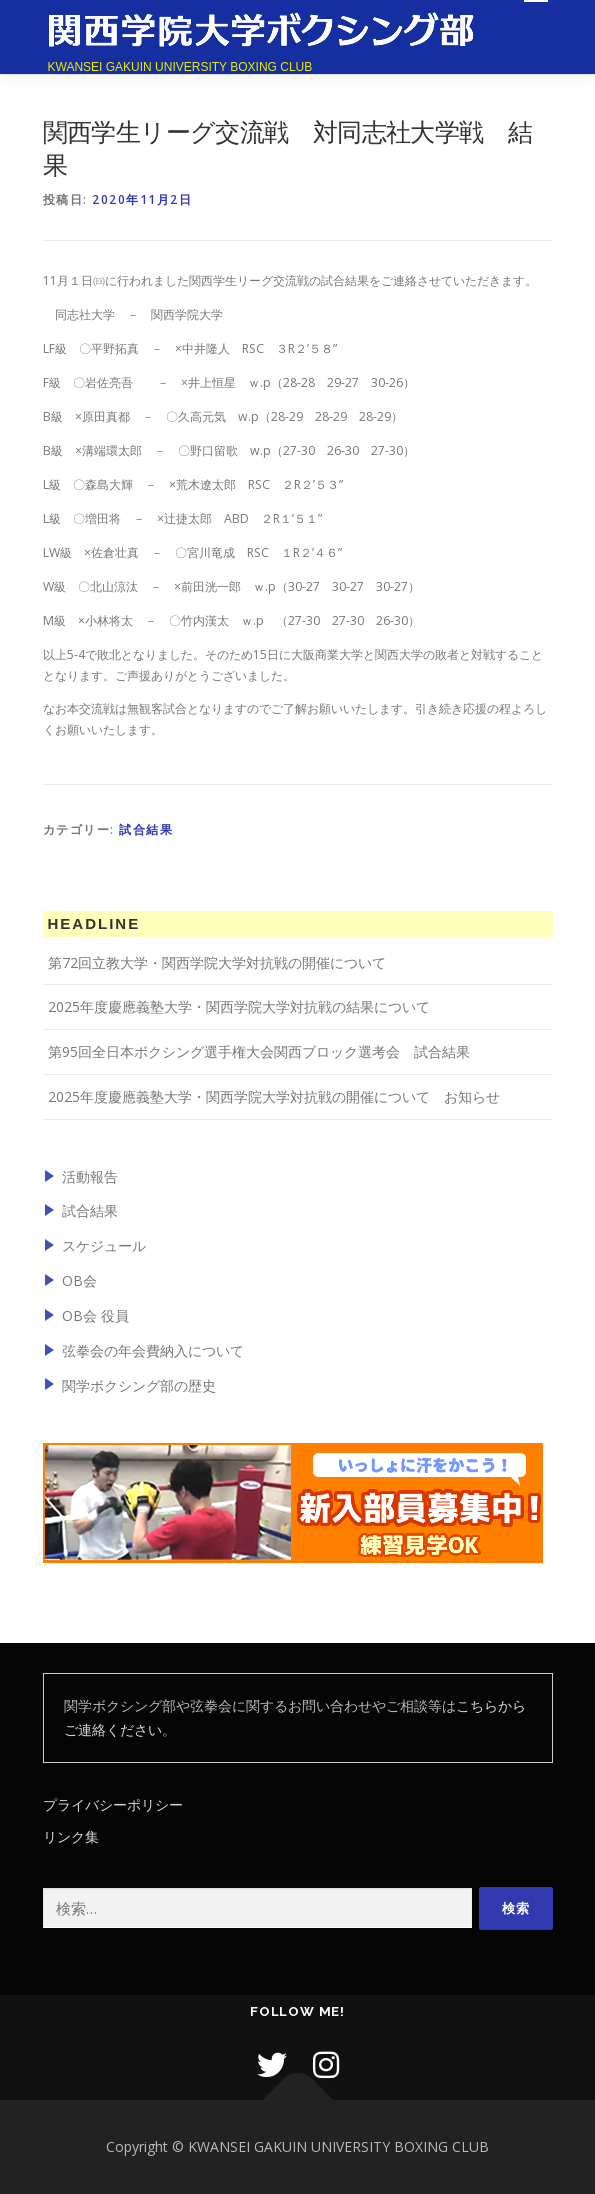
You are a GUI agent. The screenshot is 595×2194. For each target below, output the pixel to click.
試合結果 (146, 829)
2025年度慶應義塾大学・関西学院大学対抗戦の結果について (239, 1006)
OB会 (79, 1280)
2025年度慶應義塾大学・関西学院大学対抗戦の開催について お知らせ (274, 1096)
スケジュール (104, 1245)
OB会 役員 (95, 1315)
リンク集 (71, 1836)
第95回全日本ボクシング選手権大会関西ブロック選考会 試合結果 (259, 1051)
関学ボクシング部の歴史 (139, 1385)
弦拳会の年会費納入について (153, 1350)
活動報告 (90, 1176)
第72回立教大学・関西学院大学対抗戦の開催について (217, 962)
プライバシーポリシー (113, 1804)
